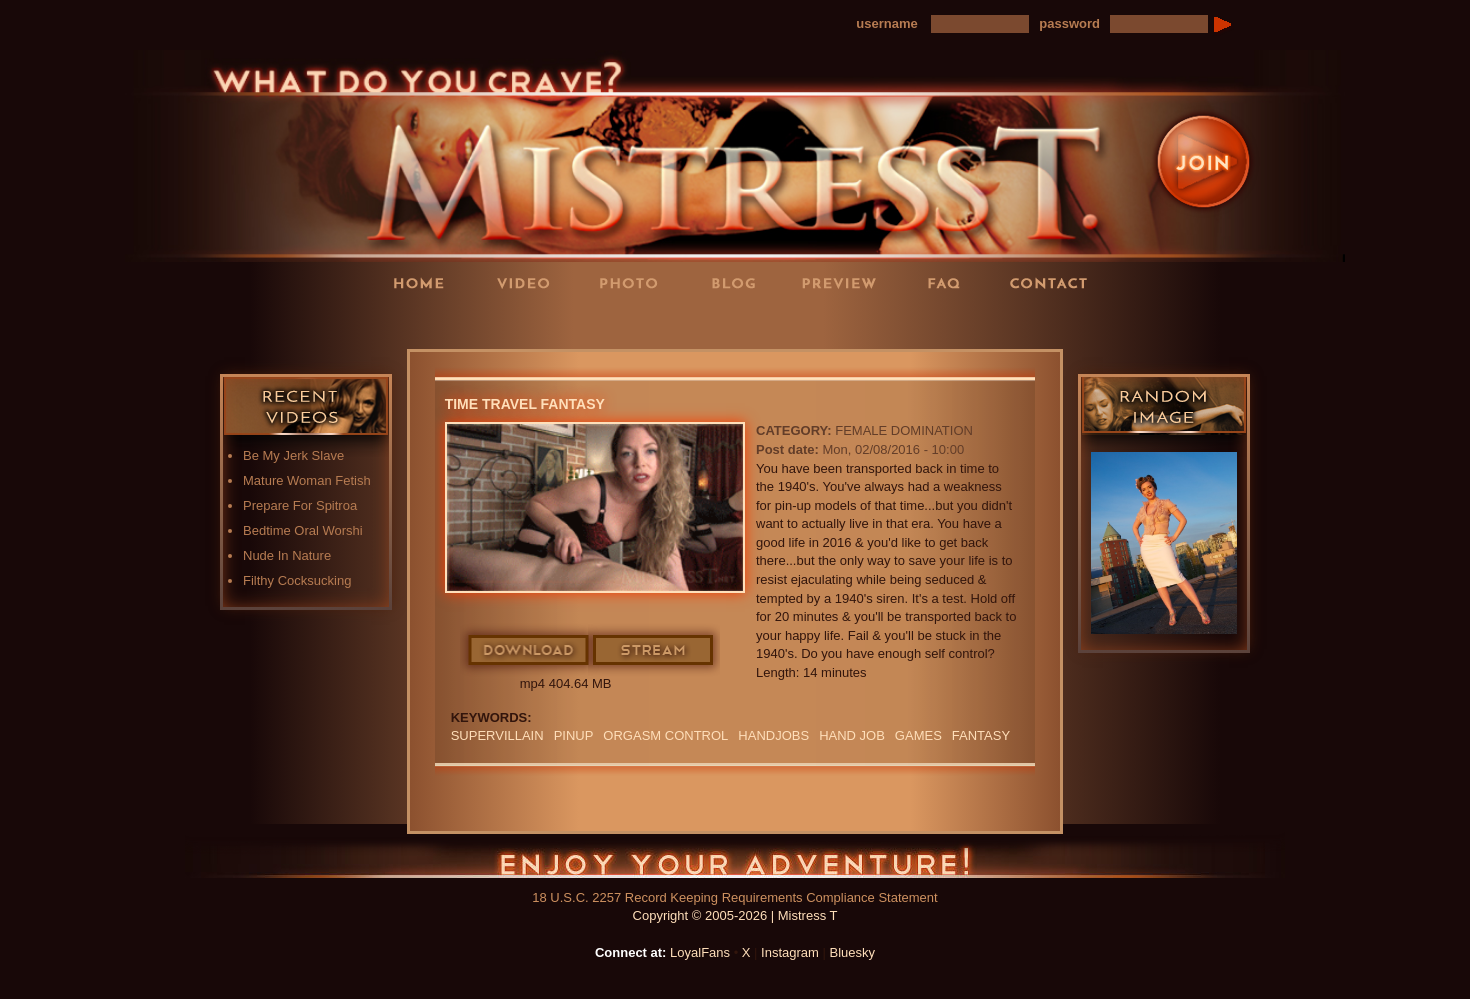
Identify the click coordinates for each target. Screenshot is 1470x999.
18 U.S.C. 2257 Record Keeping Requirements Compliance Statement (734, 897)
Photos (635, 282)
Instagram (790, 952)
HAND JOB (852, 735)
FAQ (950, 282)
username (886, 23)
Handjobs (773, 735)
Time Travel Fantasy (525, 404)
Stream (654, 651)
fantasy (981, 735)
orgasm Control (665, 735)
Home (425, 282)
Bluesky (853, 952)
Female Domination (904, 430)
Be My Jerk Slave (293, 455)
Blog (740, 282)
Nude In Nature (287, 555)
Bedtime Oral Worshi (303, 530)
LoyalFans (531, 323)
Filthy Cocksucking (297, 580)
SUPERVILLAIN (497, 735)
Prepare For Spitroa (300, 505)
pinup (574, 735)
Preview (845, 282)
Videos (530, 282)
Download (529, 651)
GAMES (918, 735)
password (1069, 23)
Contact (1055, 282)
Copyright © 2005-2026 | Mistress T (735, 915)
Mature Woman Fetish (307, 480)
